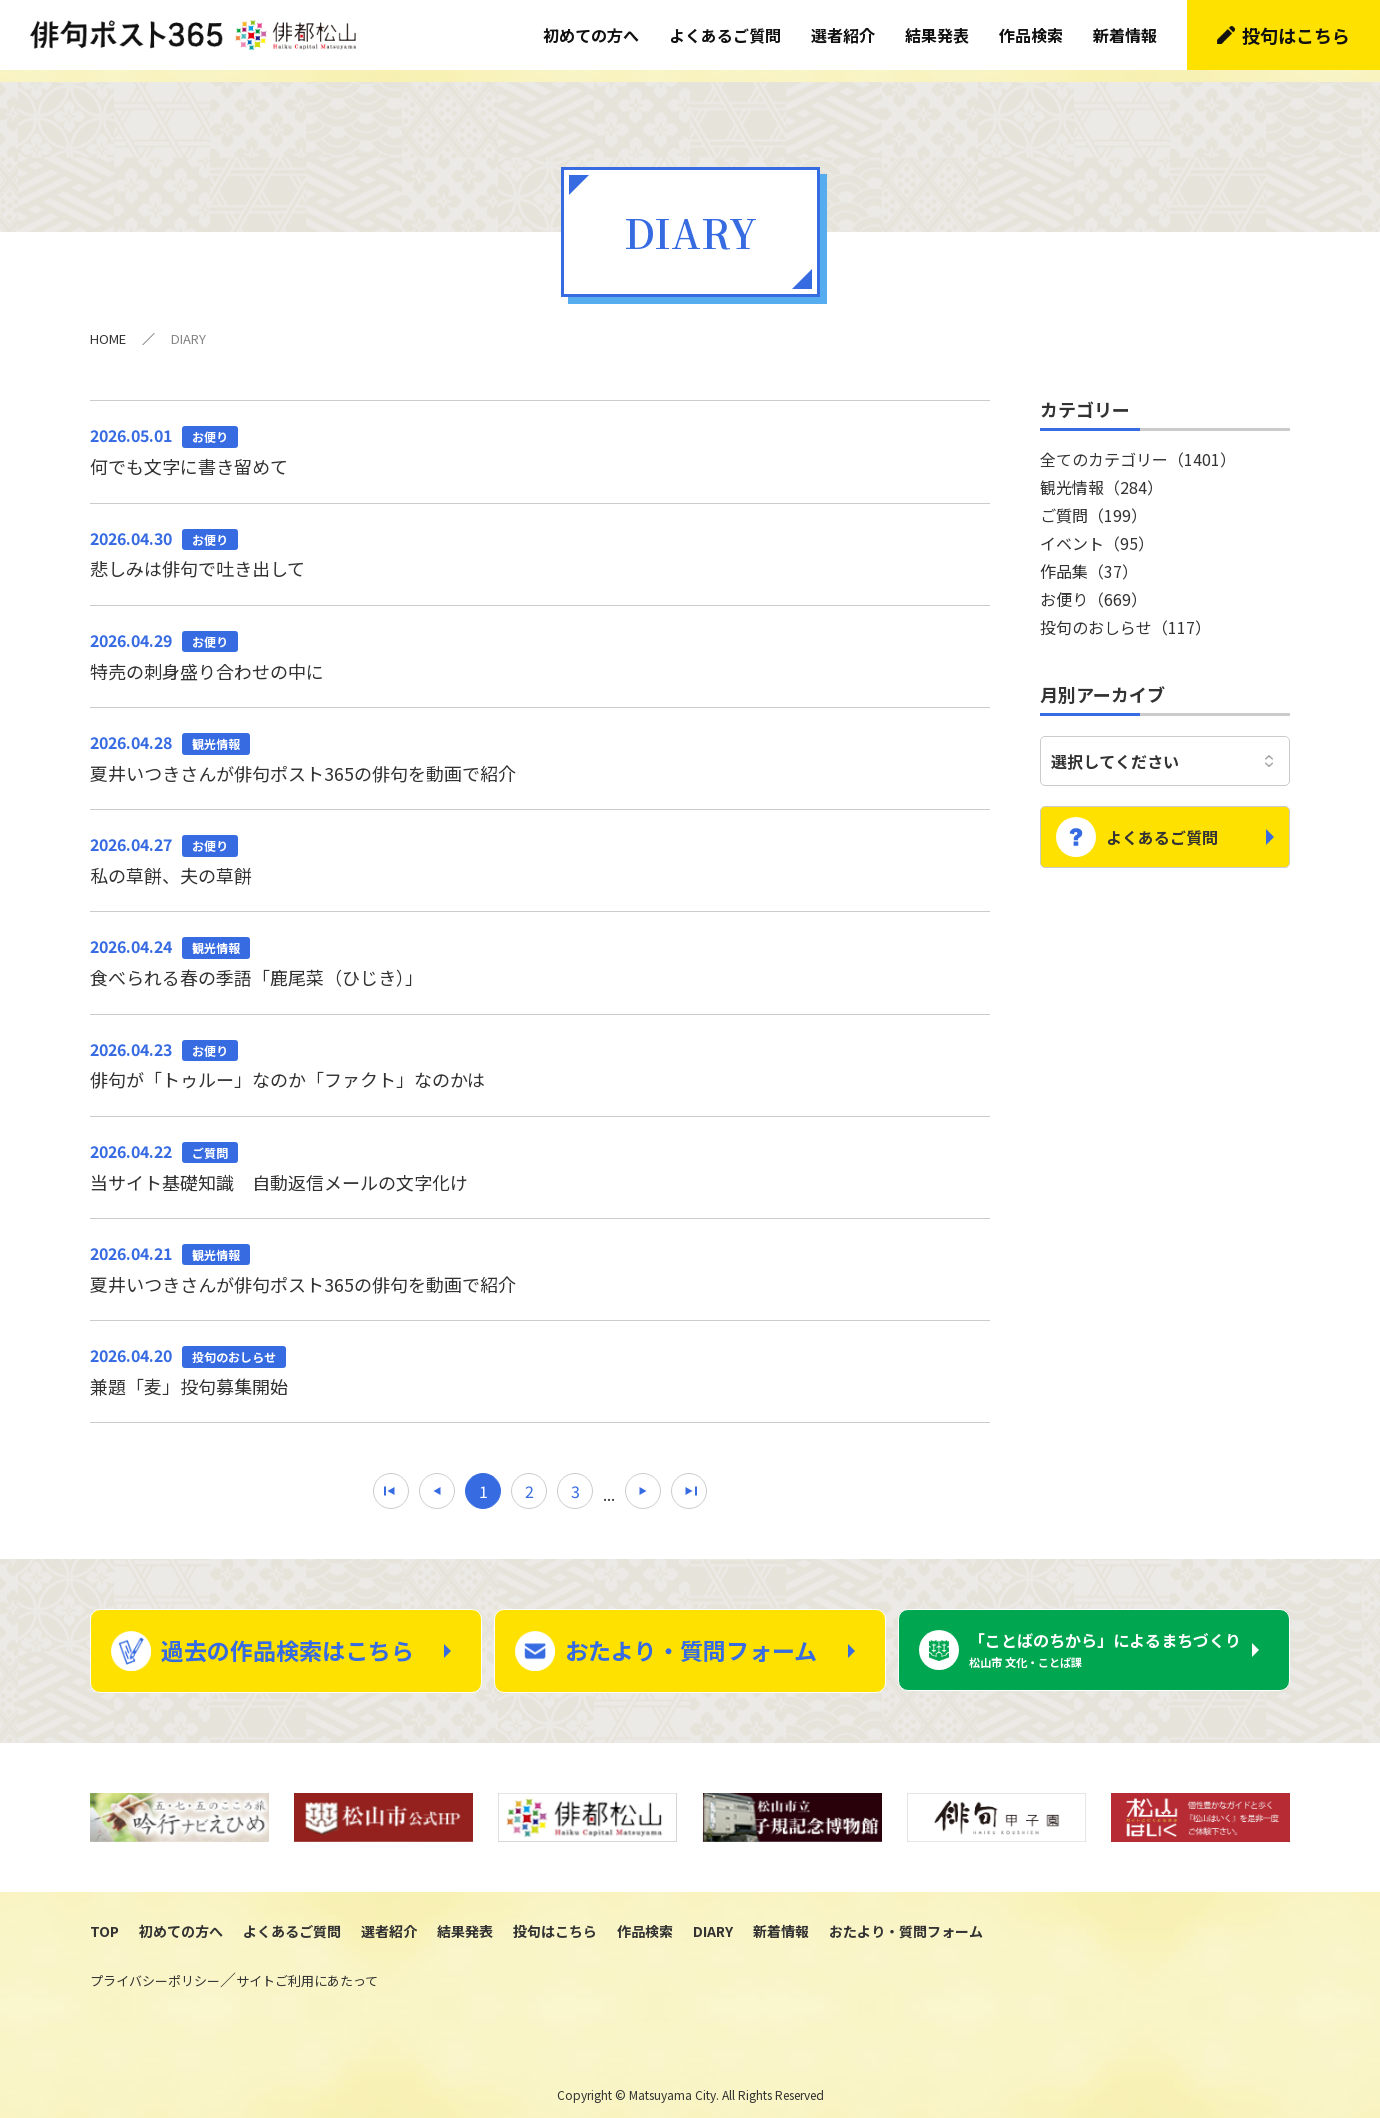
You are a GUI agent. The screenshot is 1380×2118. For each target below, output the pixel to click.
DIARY (713, 1919)
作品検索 (1031, 35)
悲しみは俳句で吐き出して (540, 541)
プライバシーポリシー (155, 1968)
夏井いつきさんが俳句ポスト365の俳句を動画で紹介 (540, 745)
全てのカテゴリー (1138, 447)
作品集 (1089, 559)
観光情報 (1101, 475)
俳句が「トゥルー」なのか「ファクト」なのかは (540, 1052)
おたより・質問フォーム (691, 1638)
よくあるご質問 (725, 35)
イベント (1097, 531)
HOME (108, 326)
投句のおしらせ (1125, 615)
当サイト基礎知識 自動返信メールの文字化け (540, 1154)
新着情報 (1125, 35)
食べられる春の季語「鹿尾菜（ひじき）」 (540, 949)
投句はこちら (1296, 35)
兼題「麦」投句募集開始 (540, 1358)
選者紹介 (843, 35)
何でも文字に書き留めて (540, 438)
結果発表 (937, 35)
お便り (1093, 587)
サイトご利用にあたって (307, 1968)
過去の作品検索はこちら (287, 1638)
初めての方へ (591, 35)
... (609, 1482)
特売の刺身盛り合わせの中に (540, 643)
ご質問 (1093, 503)
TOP (104, 1919)
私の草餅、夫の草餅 (540, 847)
